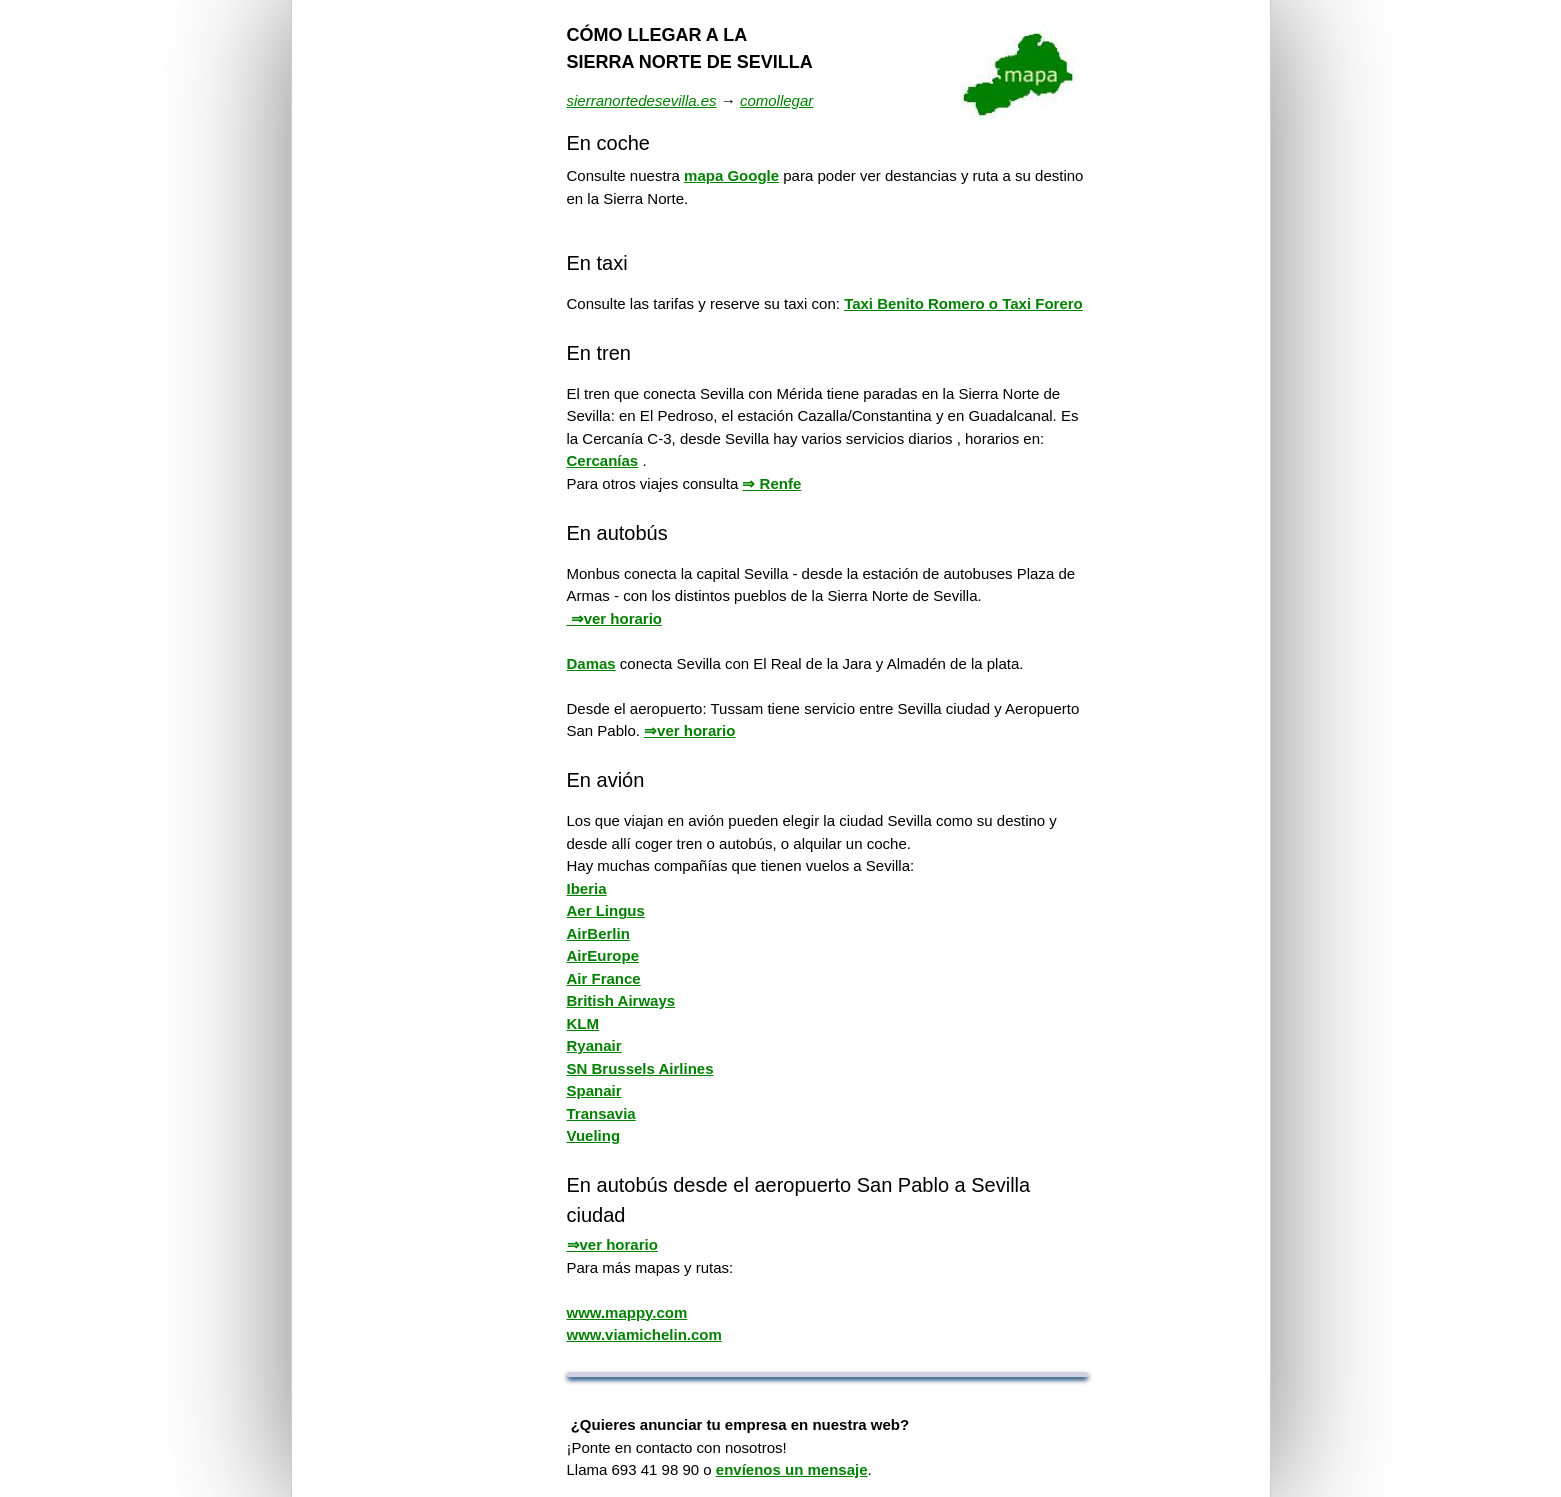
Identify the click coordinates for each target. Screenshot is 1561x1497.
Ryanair (594, 1045)
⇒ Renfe (771, 483)
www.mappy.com (627, 1312)
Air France (604, 978)
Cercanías (603, 460)
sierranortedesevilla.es (642, 100)
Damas (591, 663)
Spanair (594, 1090)
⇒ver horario (615, 618)
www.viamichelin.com (644, 1334)
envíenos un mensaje (792, 1469)
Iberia (587, 888)
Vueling (594, 1135)
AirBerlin (598, 933)
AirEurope (603, 955)
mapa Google (731, 175)
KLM (583, 1023)
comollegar (776, 100)
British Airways (621, 1000)
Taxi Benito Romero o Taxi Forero (963, 303)
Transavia (601, 1113)
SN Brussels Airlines (640, 1068)
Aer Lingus (606, 910)
